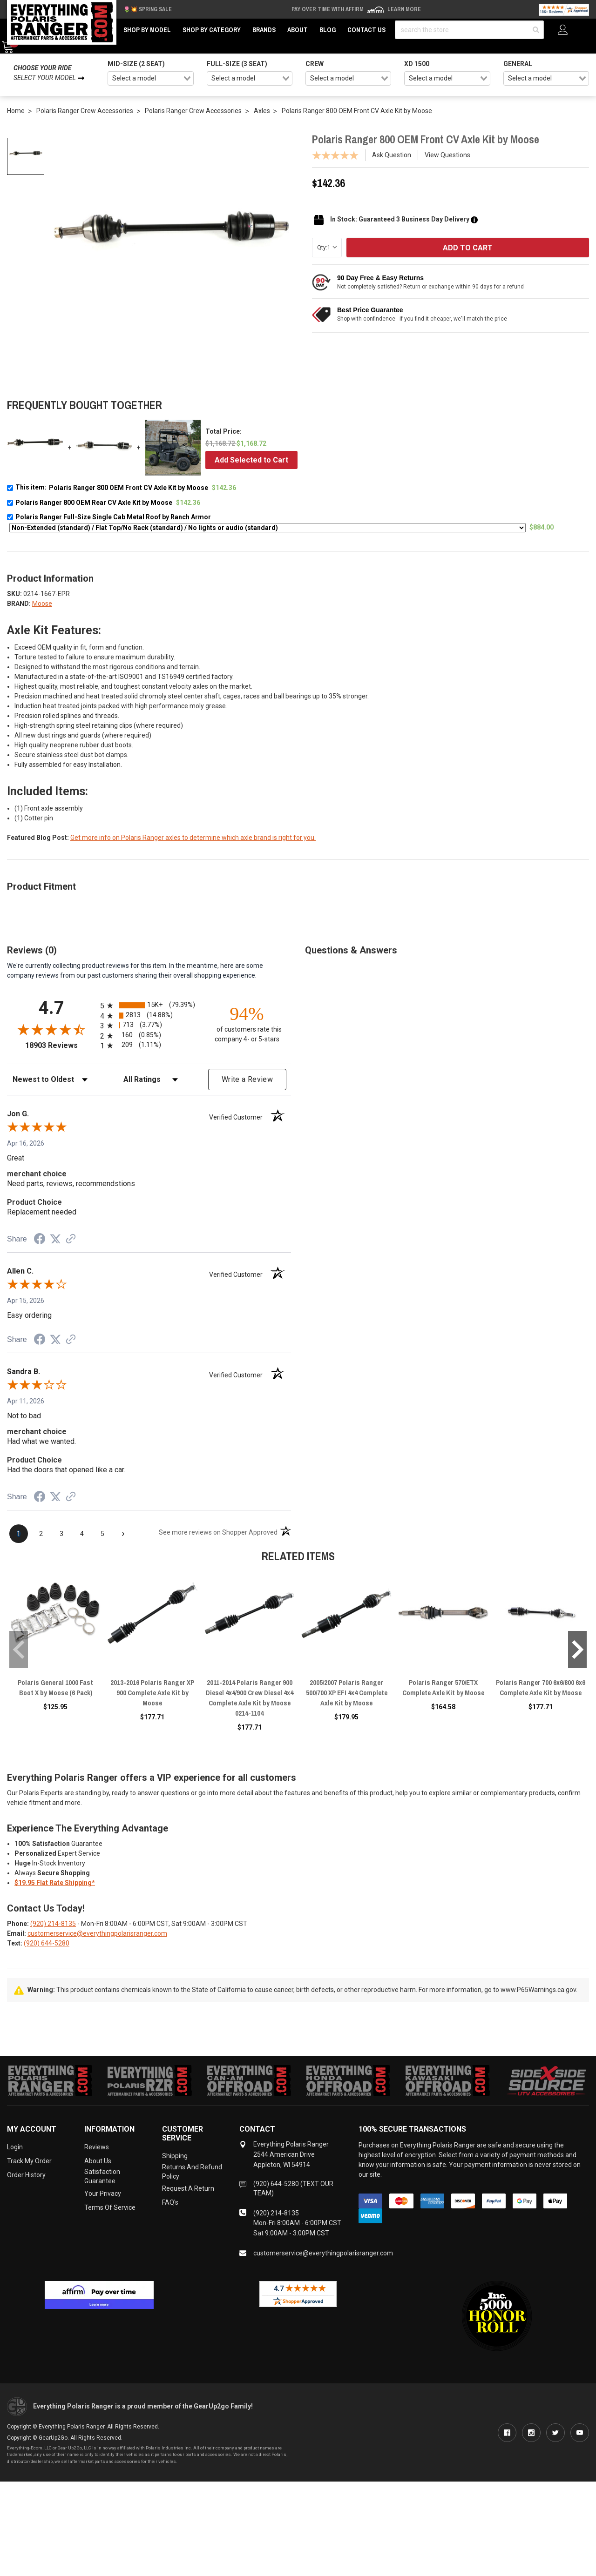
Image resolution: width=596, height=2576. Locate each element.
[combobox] (150, 78)
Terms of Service (109, 2207)
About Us (97, 2161)
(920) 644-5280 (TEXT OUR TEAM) (293, 2188)
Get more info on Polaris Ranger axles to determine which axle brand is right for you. (193, 837)
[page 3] (61, 1533)
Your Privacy (102, 2193)
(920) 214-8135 (53, 1923)
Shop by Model (147, 30)
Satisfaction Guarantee (102, 2176)
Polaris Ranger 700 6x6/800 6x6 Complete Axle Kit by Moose (540, 1687)
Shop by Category (212, 30)
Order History (26, 2175)
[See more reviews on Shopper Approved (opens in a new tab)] (71, 1239)
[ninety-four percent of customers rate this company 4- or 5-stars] (247, 1023)
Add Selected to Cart (251, 460)
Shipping (175, 2156)
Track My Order (29, 2161)
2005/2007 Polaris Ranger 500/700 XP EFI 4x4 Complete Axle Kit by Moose (346, 1692)
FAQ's (170, 2202)
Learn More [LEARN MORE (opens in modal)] (404, 9)
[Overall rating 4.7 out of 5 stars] (51, 1029)
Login (15, 2147)
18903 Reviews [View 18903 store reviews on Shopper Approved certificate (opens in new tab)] (60, 1045)
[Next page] (122, 1533)
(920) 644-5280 (46, 1943)
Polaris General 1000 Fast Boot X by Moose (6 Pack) (55, 1687)
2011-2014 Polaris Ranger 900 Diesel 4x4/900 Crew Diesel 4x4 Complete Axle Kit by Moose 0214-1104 (249, 1697)
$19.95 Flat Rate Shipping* (54, 1882)
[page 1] (18, 1533)
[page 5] (102, 1533)
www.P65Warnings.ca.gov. (539, 1989)
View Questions (447, 155)
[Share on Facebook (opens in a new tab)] (39, 1240)
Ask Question (391, 155)
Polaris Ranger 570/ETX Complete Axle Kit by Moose (443, 1687)
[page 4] (81, 1533)
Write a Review (247, 1079)
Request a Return (188, 2188)
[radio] (149, 1005)
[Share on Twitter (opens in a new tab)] (55, 1239)
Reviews (96, 2147)
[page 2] (41, 1533)
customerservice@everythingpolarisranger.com (97, 1933)
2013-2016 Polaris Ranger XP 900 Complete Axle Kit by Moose (152, 1692)
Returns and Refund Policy (192, 2171)
